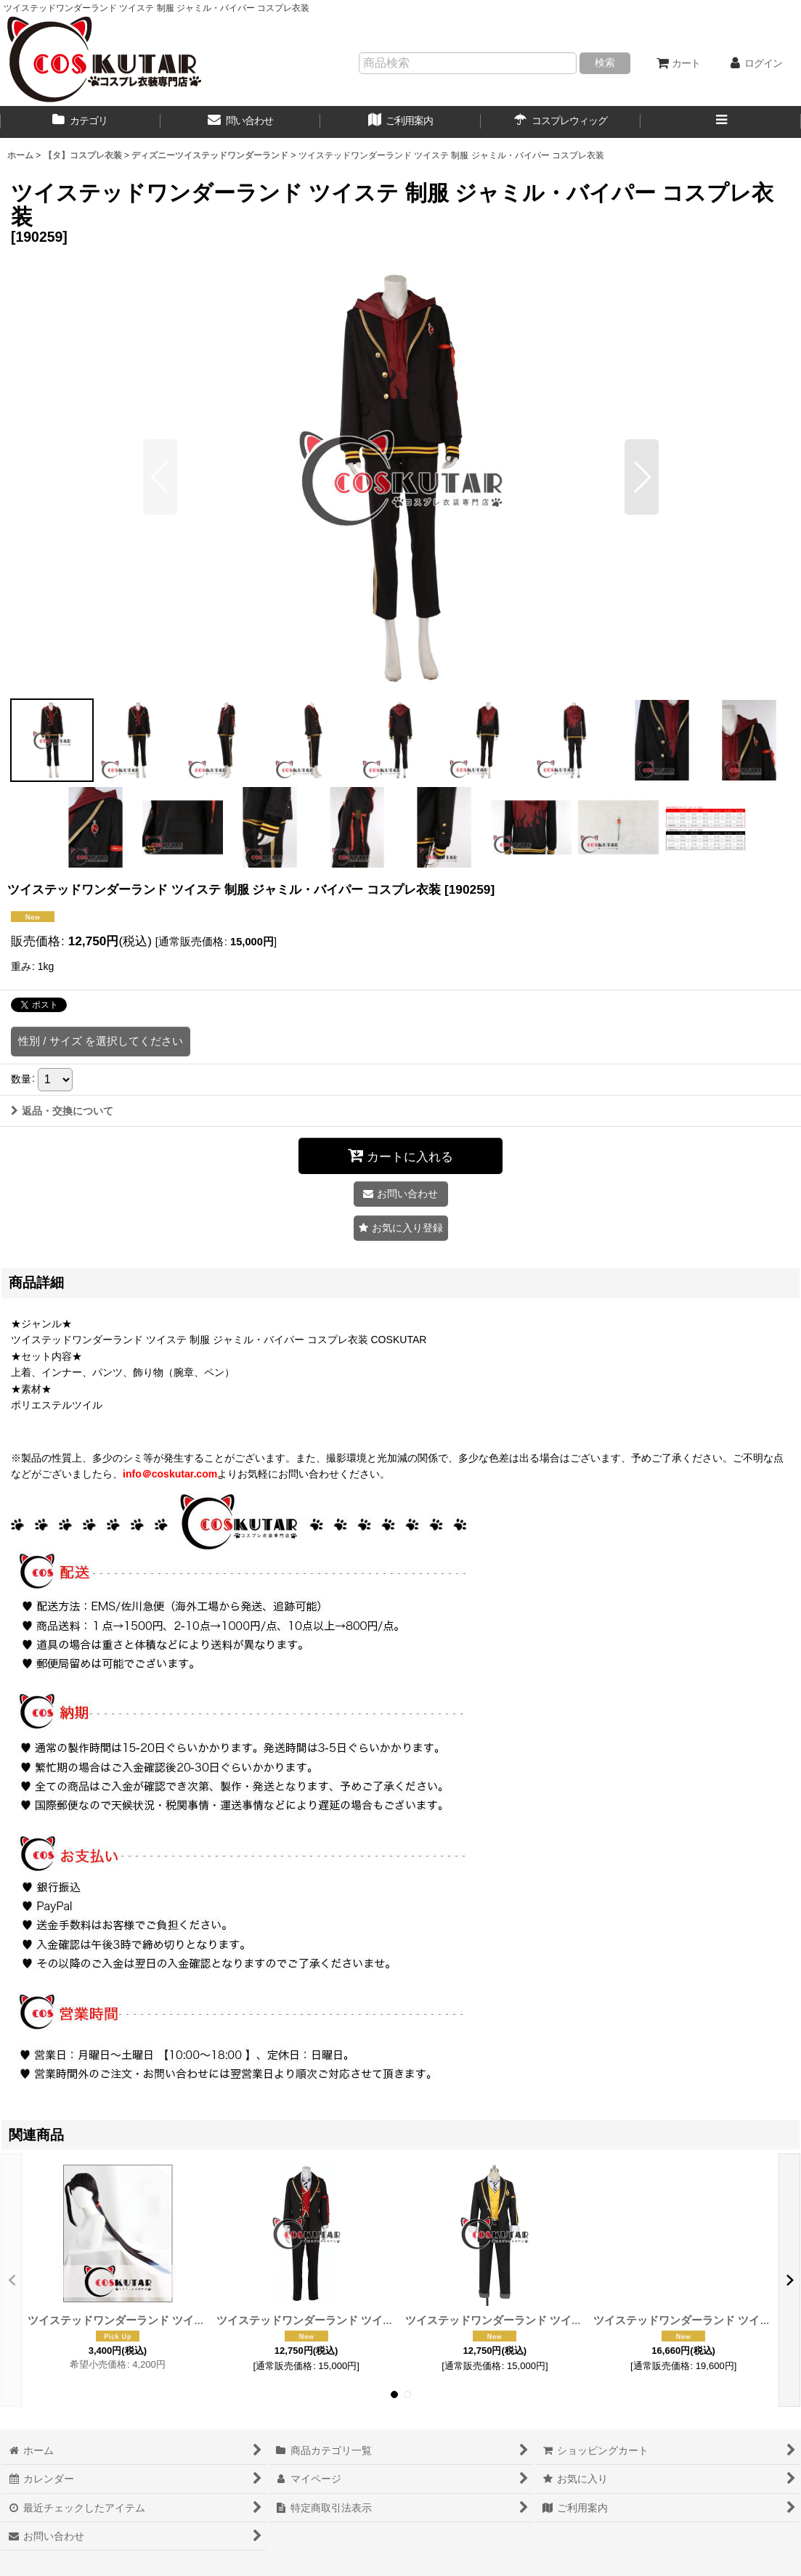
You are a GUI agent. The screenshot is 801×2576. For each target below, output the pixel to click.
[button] (721, 122)
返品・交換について (62, 1111)
